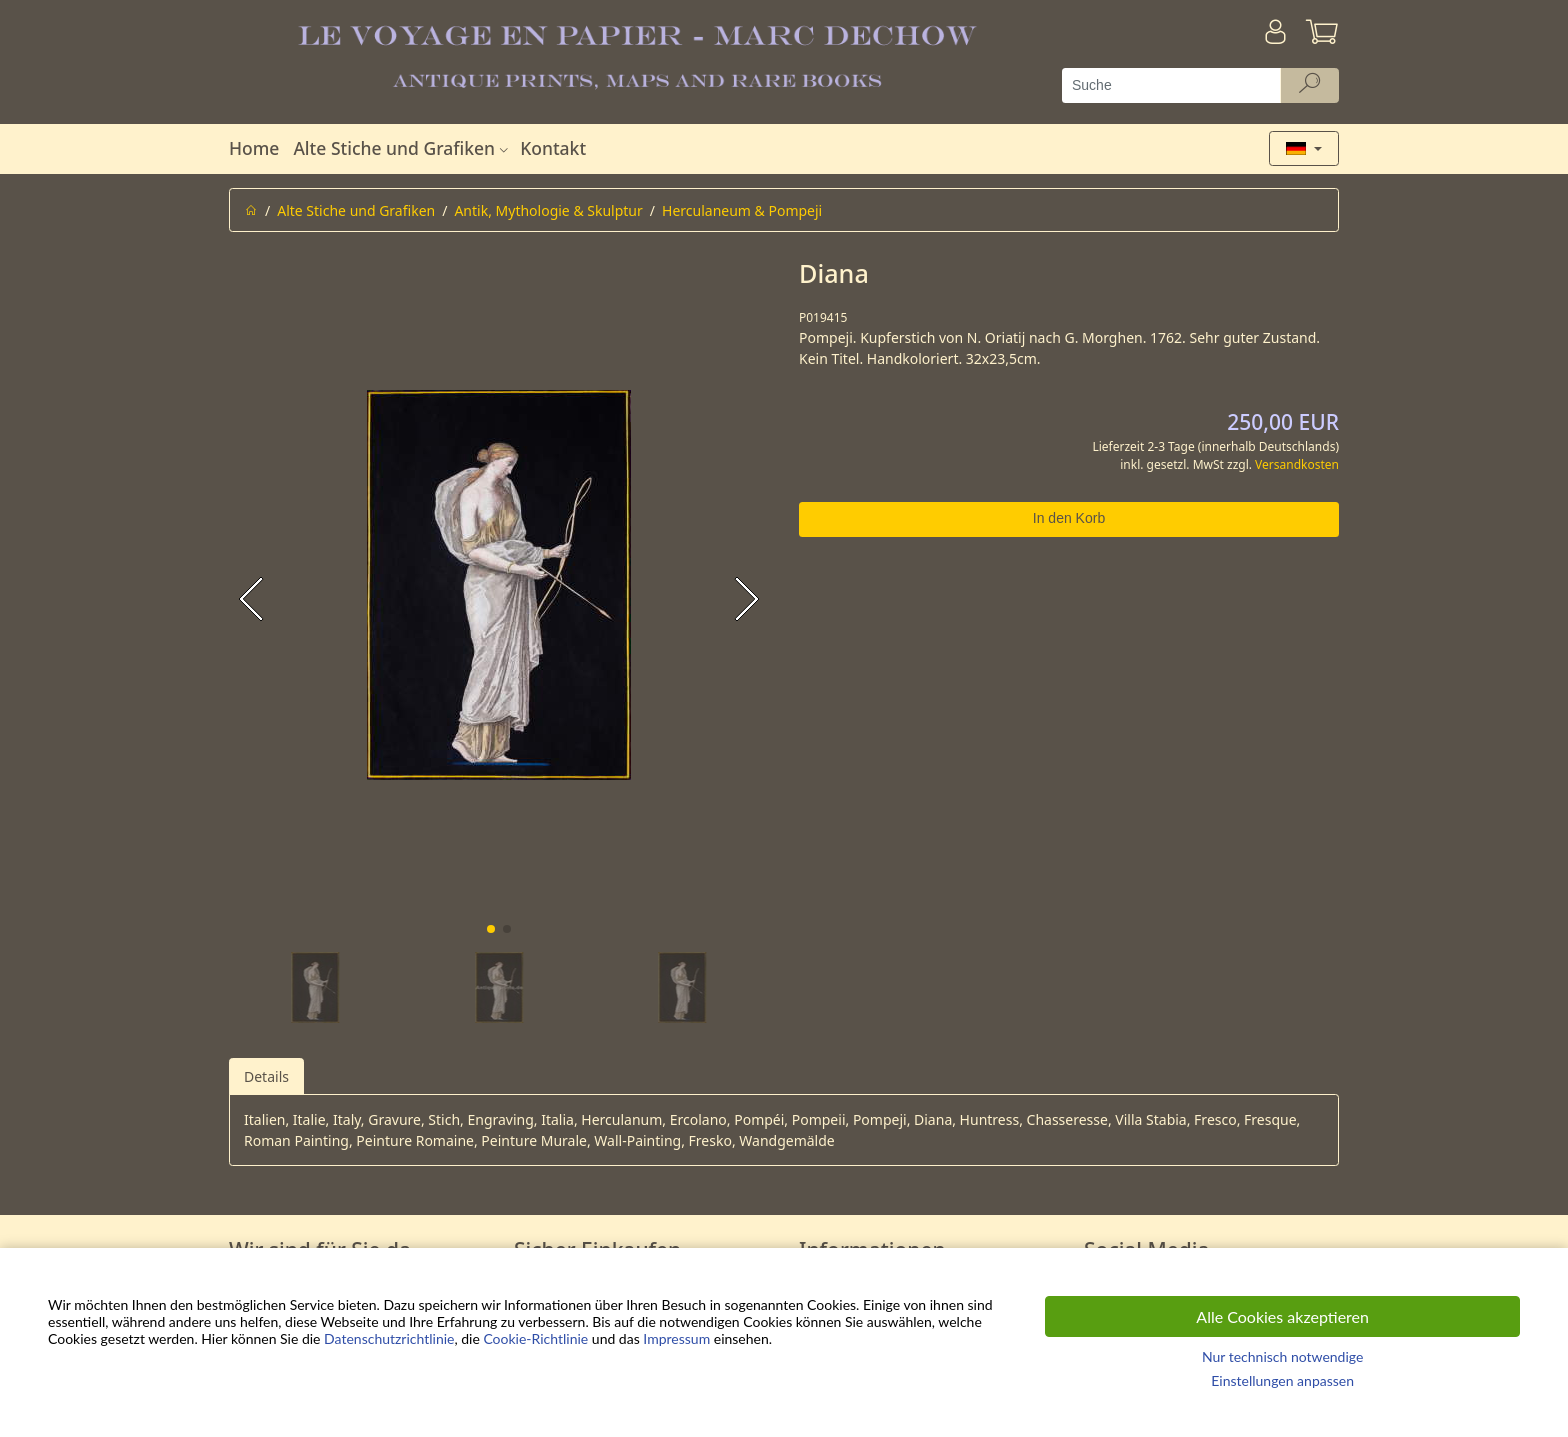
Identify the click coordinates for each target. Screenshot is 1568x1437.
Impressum (676, 1338)
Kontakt (553, 148)
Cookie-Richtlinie (535, 1338)
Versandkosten (1297, 464)
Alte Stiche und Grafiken (403, 148)
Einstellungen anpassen (1282, 1380)
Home (254, 148)
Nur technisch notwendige (1282, 1356)
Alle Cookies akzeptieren (1282, 1316)
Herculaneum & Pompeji (742, 210)
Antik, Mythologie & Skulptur (548, 210)
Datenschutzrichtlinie (389, 1338)
